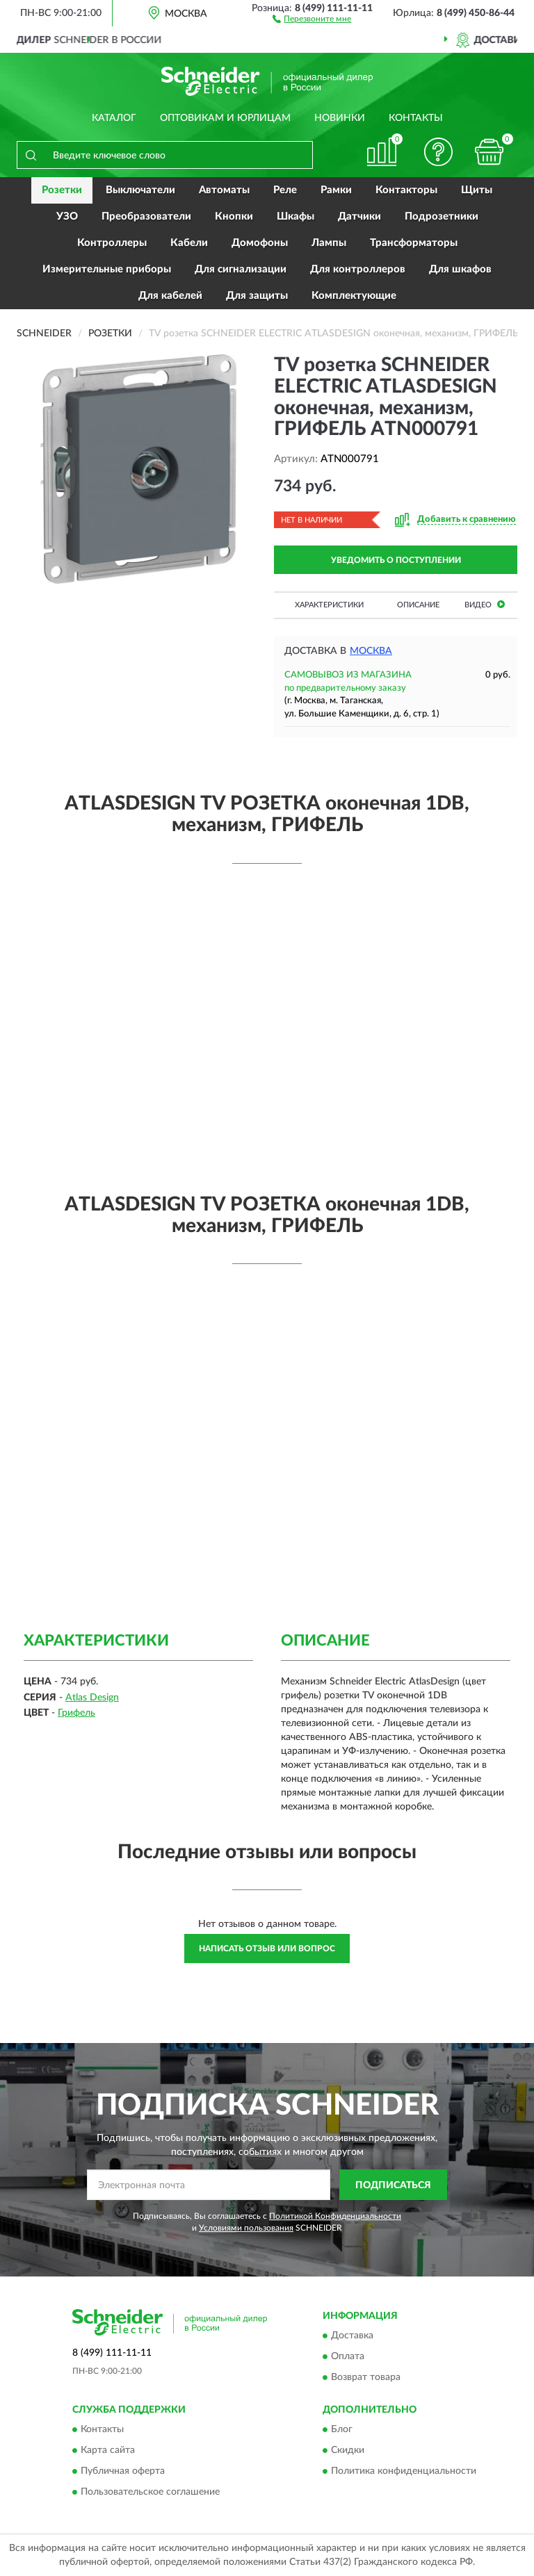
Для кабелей (170, 295)
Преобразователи (146, 216)
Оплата (347, 2356)
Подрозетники (441, 216)
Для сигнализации (240, 269)
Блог (342, 2430)
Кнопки (234, 216)
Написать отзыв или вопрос (267, 1948)
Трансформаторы (414, 243)
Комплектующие (354, 295)
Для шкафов (460, 269)
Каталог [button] (114, 118)
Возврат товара (365, 2377)
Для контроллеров (357, 269)
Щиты (476, 190)
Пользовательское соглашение (150, 2492)
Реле (285, 190)
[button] (312, 18)
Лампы (329, 243)
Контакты (416, 118)
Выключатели (140, 190)
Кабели (189, 243)
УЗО (67, 216)
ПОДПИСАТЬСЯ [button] (393, 2185)
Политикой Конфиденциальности (335, 2216)
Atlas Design (92, 1698)
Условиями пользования (246, 2228)
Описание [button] (418, 605)
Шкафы (295, 216)
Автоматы (224, 190)
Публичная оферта (123, 2472)
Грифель (76, 1713)
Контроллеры (112, 243)
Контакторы (406, 190)
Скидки (347, 2451)
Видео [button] (484, 604)
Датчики (359, 216)
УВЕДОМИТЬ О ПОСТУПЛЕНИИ (396, 560)
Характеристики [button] (329, 605)
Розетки (62, 190)
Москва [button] (371, 651)
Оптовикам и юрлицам (225, 118)
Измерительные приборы (106, 269)
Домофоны (260, 243)
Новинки (339, 118)
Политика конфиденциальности (403, 2472)
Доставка (352, 2335)
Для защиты (257, 295)
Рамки (336, 190)
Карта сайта (108, 2451)
